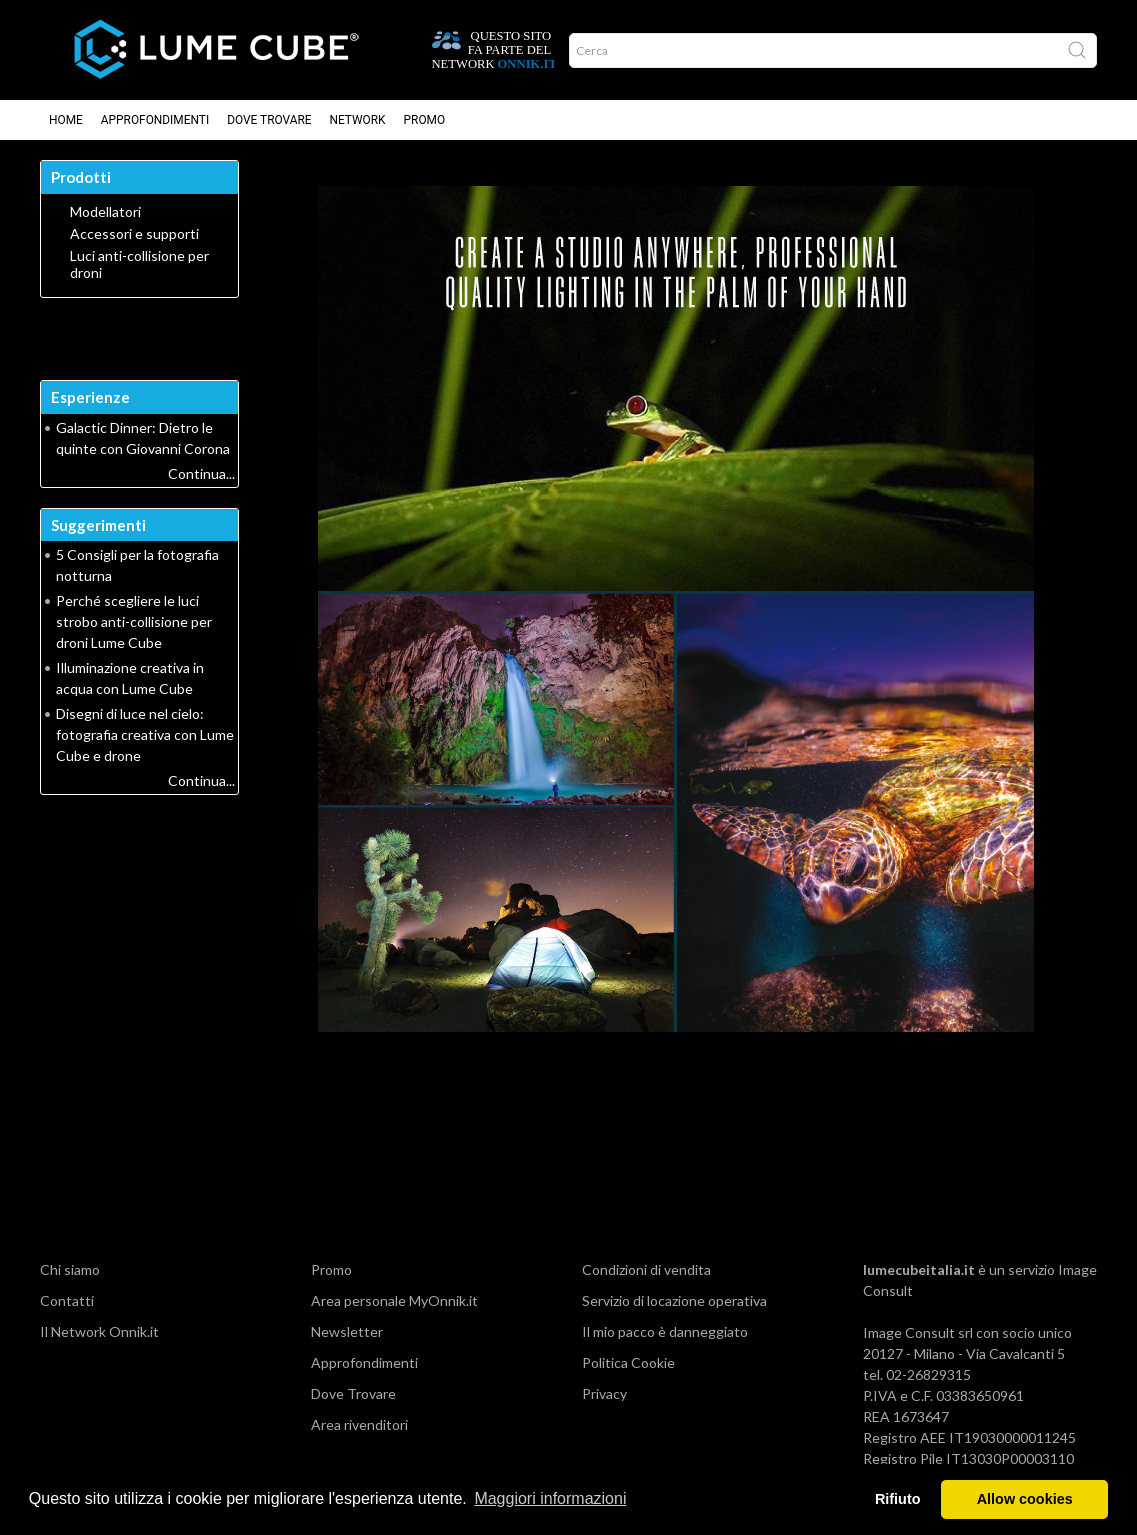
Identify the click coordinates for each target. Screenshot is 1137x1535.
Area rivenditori (359, 1424)
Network (358, 120)
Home (66, 120)
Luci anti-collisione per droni (139, 264)
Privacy (604, 1393)
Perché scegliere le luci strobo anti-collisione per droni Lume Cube (134, 621)
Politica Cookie (628, 1362)
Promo (425, 120)
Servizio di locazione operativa (674, 1300)
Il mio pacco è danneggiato (665, 1331)
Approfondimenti (155, 120)
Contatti (67, 1300)
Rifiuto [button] (898, 1499)
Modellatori (105, 212)
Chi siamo (70, 1269)
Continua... (201, 473)
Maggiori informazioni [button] (550, 1498)
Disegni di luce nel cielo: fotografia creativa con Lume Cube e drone (145, 734)
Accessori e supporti (134, 234)
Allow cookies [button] (1025, 1499)
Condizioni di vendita (646, 1269)
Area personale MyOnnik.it (394, 1300)
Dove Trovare (269, 120)
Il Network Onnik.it (99, 1331)
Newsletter (347, 1331)
